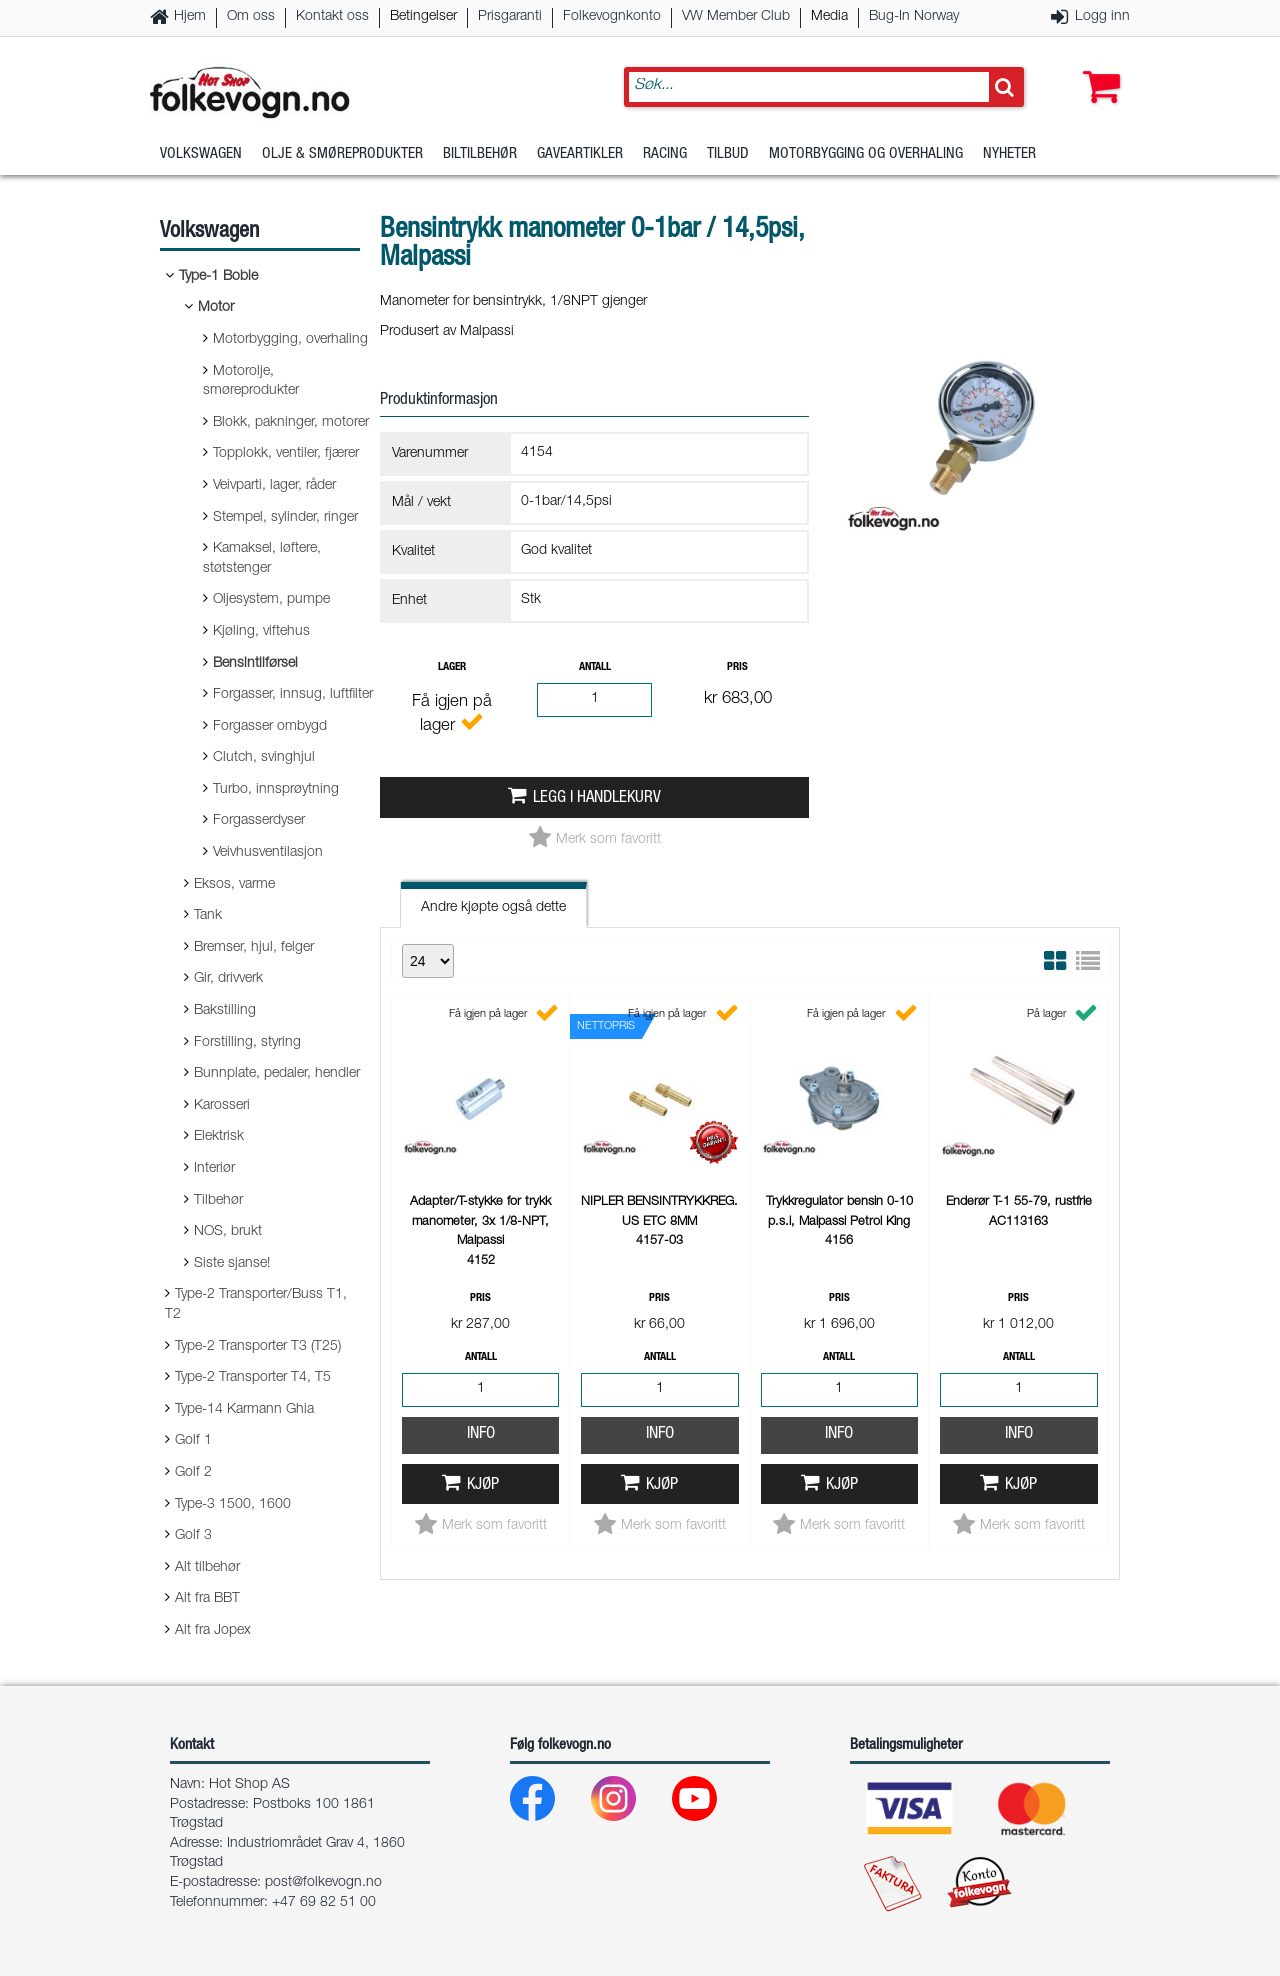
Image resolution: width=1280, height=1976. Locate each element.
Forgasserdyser (259, 821)
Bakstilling (225, 1011)
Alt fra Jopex (213, 1631)
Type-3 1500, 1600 (233, 1505)
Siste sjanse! (232, 1264)
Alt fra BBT (207, 1599)
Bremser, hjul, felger (254, 948)
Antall (595, 667)
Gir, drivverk (228, 979)
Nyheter (1009, 154)
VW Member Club (736, 17)
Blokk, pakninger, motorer (291, 423)
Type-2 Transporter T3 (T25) (258, 1347)
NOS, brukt (228, 1232)
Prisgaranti (510, 17)
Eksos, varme (234, 885)
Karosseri (222, 1106)
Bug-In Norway (914, 17)
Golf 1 (193, 1441)
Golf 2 (193, 1473)
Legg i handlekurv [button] (597, 798)
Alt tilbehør (207, 1568)
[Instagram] (629, 1803)
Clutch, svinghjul (264, 758)
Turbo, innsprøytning (276, 790)
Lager (452, 667)
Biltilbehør (480, 154)
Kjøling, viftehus (261, 632)
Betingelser (423, 17)
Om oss (251, 17)
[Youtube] (710, 1803)
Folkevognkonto (612, 17)
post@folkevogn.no (323, 1883)
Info (481, 1434)
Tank (208, 916)
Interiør (214, 1169)
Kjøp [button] (483, 1485)
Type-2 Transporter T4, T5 (253, 1378)
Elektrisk (219, 1137)
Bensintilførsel (255, 664)
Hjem (190, 17)
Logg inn (1102, 17)
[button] (1097, 67)
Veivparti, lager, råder (274, 486)
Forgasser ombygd (270, 727)
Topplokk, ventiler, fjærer (286, 454)
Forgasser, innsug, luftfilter (293, 695)
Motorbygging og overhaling (866, 154)
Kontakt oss (332, 17)
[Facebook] (548, 1803)
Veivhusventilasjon (268, 853)
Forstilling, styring (247, 1043)
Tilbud (728, 154)
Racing (665, 154)
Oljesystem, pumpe (271, 600)
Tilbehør (218, 1201)
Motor (216, 308)
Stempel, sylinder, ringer (285, 518)
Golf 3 (193, 1536)
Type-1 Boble (218, 277)
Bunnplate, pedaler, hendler (277, 1074)
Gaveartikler (580, 154)
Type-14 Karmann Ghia (244, 1410)
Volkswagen (201, 154)
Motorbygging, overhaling (290, 340)
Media (829, 17)
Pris (737, 667)
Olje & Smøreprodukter (342, 154)
